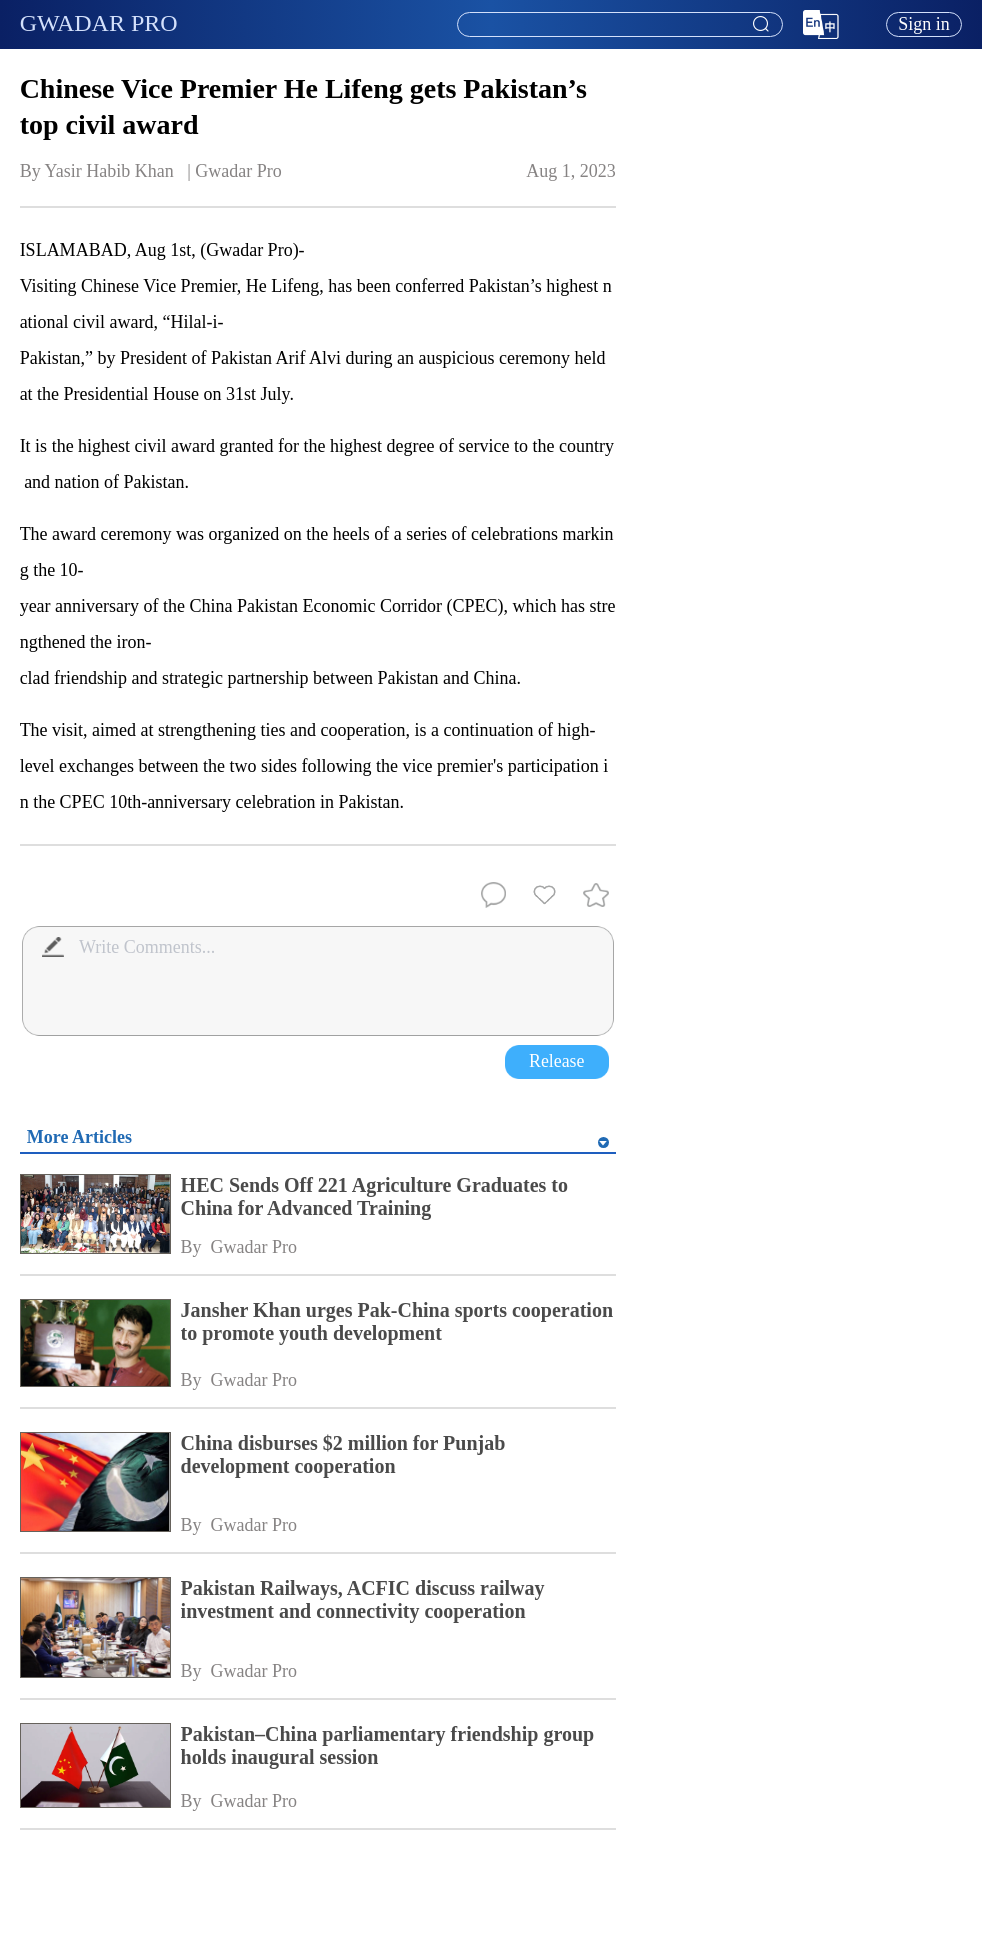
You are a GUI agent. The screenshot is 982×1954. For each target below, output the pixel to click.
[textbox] (620, 25)
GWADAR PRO (99, 23)
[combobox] (619, 25)
